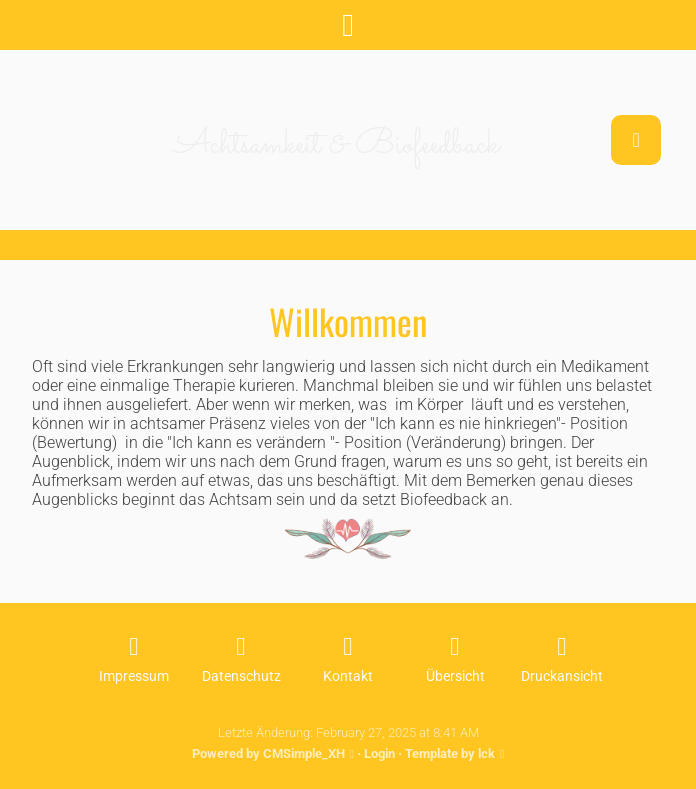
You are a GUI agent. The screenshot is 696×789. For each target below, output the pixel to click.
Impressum (134, 676)
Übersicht (455, 676)
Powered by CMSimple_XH (268, 753)
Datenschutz (241, 676)
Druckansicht (562, 676)
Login (379, 753)
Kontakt (348, 676)
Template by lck (450, 753)
